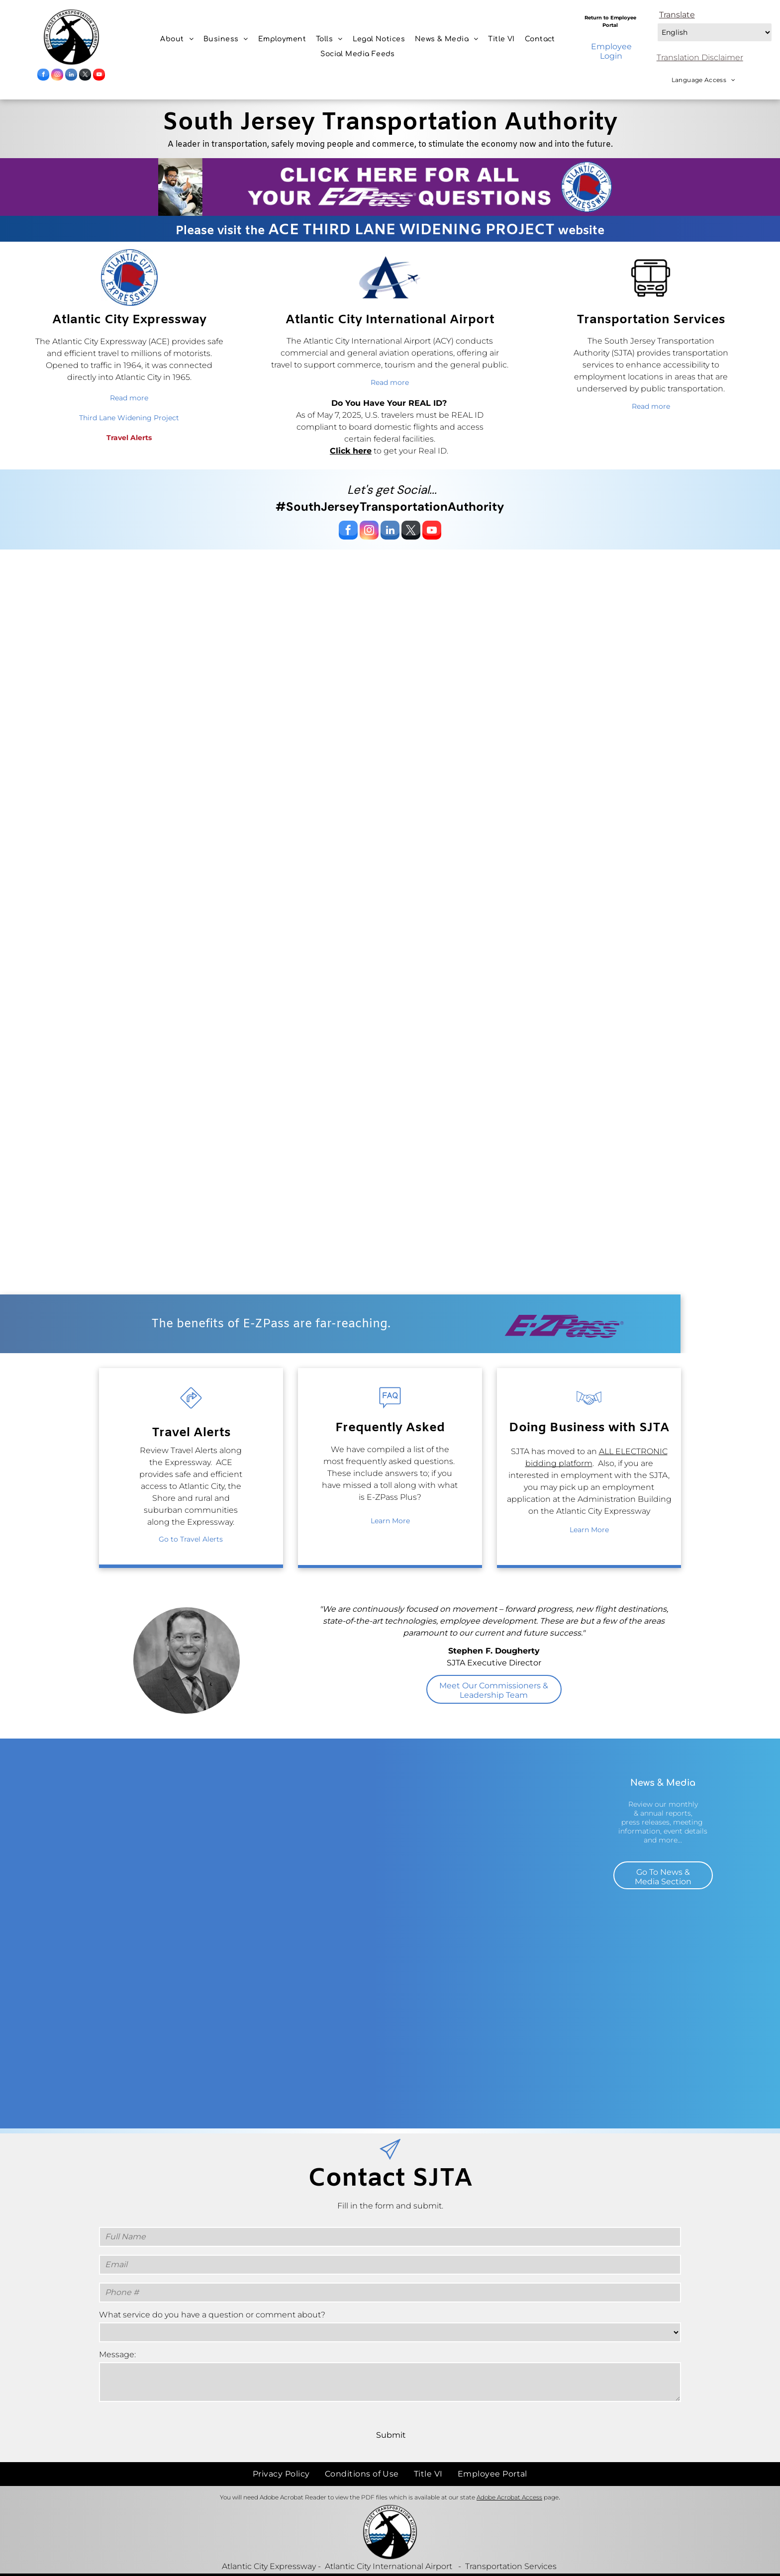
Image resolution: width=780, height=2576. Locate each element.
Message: (117, 2354)
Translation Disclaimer (700, 57)
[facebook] (43, 76)
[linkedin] (71, 76)
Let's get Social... (392, 489)
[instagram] (57, 76)
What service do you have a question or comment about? (212, 2314)
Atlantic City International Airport (388, 2544)
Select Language (656, 20)
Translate (677, 14)
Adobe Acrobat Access (509, 2475)
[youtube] (99, 76)
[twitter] (85, 76)
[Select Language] (715, 32)
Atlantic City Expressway (269, 2544)
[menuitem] (176, 39)
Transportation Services (511, 2544)
